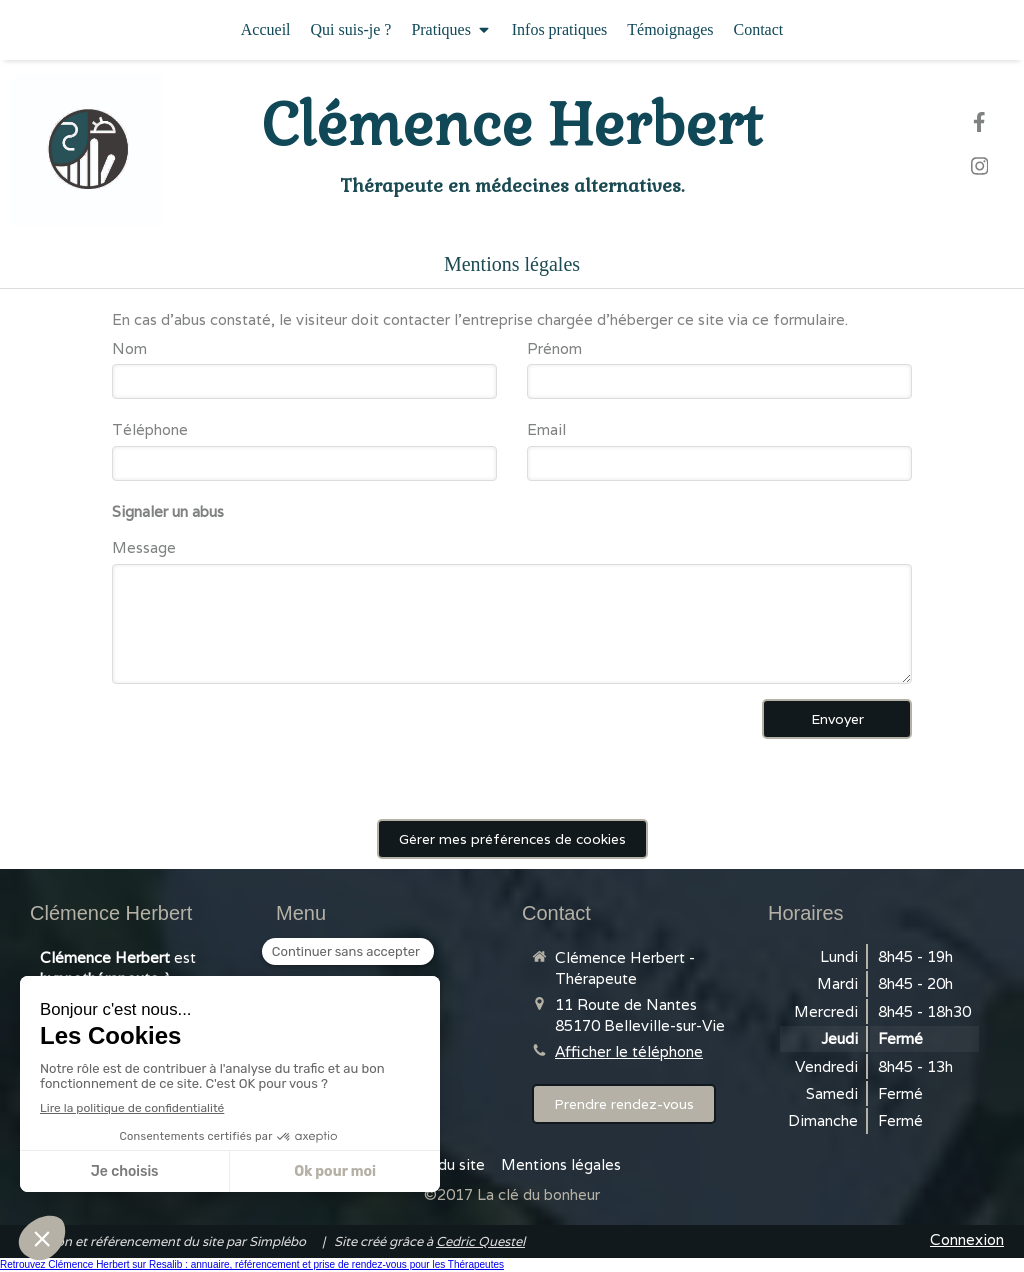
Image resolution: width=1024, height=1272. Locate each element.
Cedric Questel (480, 1241)
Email (546, 429)
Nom (129, 348)
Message (144, 547)
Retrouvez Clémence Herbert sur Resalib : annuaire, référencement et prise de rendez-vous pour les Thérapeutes (252, 1264)
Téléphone (150, 429)
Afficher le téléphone (629, 1051)
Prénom (554, 348)
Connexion (967, 1239)
